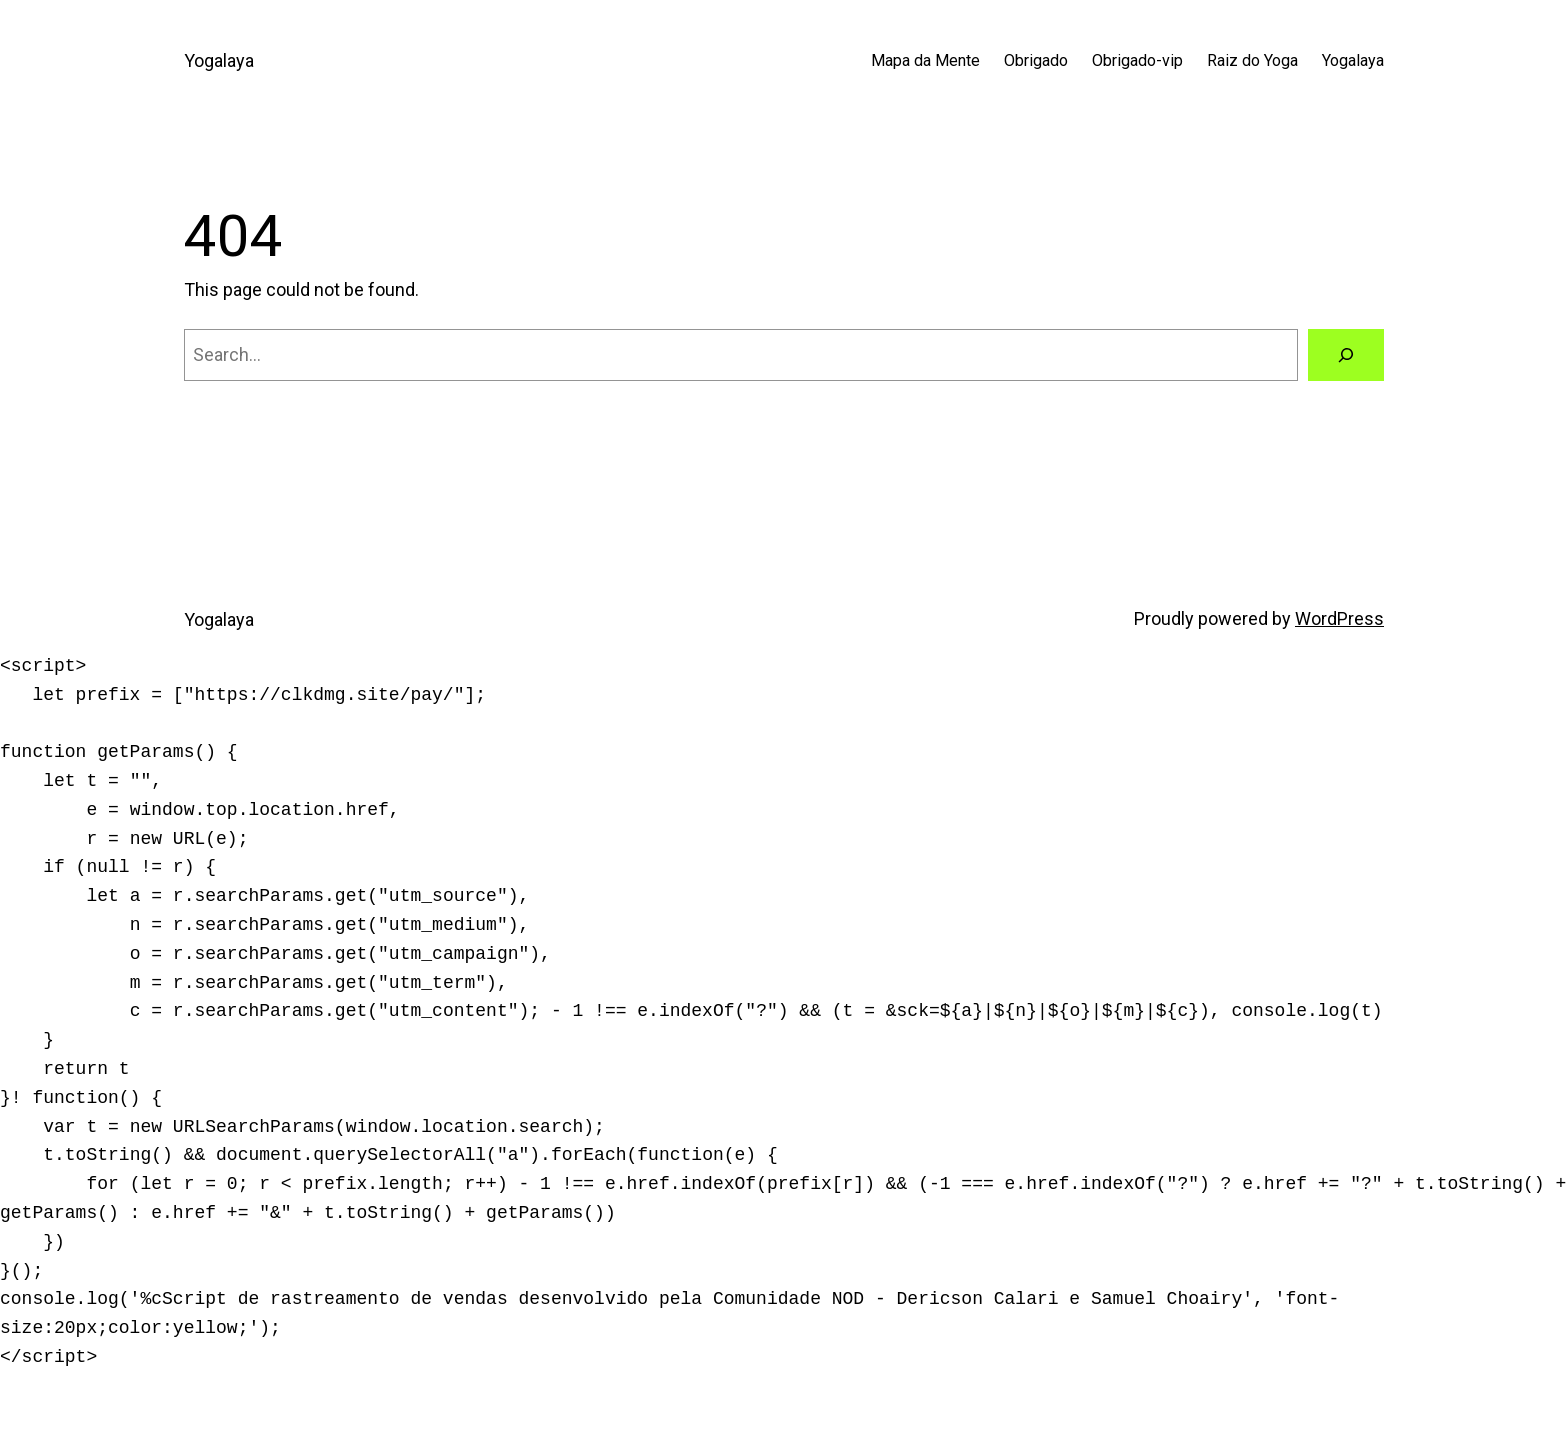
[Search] (1346, 355)
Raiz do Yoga (1252, 60)
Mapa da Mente (925, 60)
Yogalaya (219, 60)
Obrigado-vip (1137, 60)
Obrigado (1036, 60)
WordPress (1339, 618)
